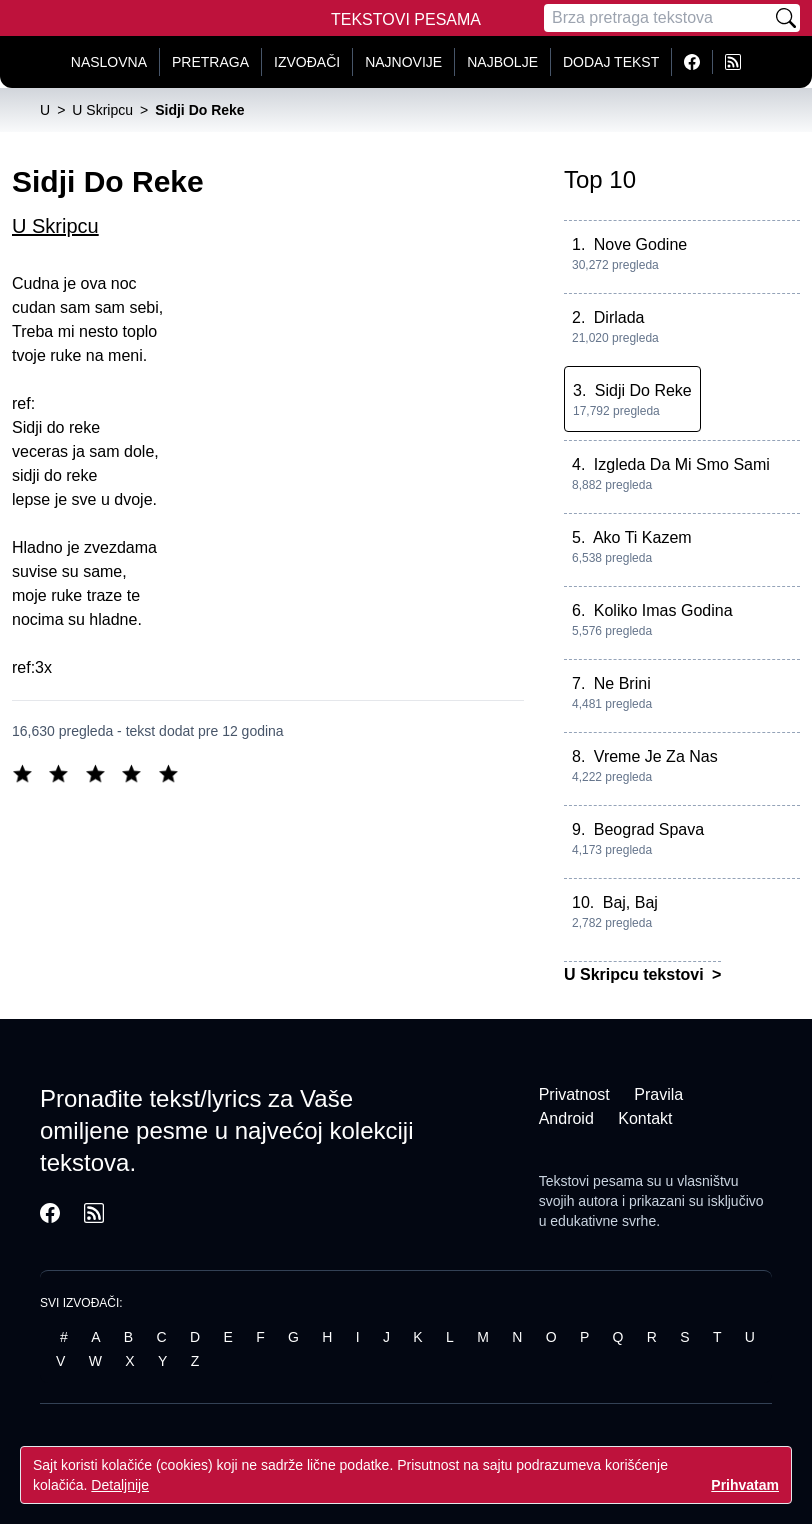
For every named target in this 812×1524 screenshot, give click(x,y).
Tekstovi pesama (591, 1181)
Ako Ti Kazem (642, 537)
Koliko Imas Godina (663, 610)
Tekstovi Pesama (406, 19)
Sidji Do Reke (643, 390)
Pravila (658, 1094)
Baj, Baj (630, 902)
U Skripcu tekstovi (636, 974)
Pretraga (210, 62)
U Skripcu (55, 226)
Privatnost (574, 1094)
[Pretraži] (786, 18)
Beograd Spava (649, 829)
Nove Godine (640, 244)
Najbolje (502, 62)
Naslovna (109, 62)
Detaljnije (120, 1485)
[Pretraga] (658, 18)
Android (566, 1118)
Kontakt (645, 1118)
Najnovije (403, 62)
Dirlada (619, 317)
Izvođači (307, 62)
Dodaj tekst (611, 62)
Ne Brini (622, 683)
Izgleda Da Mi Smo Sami (682, 464)
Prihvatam (745, 1485)
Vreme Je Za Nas (656, 756)
